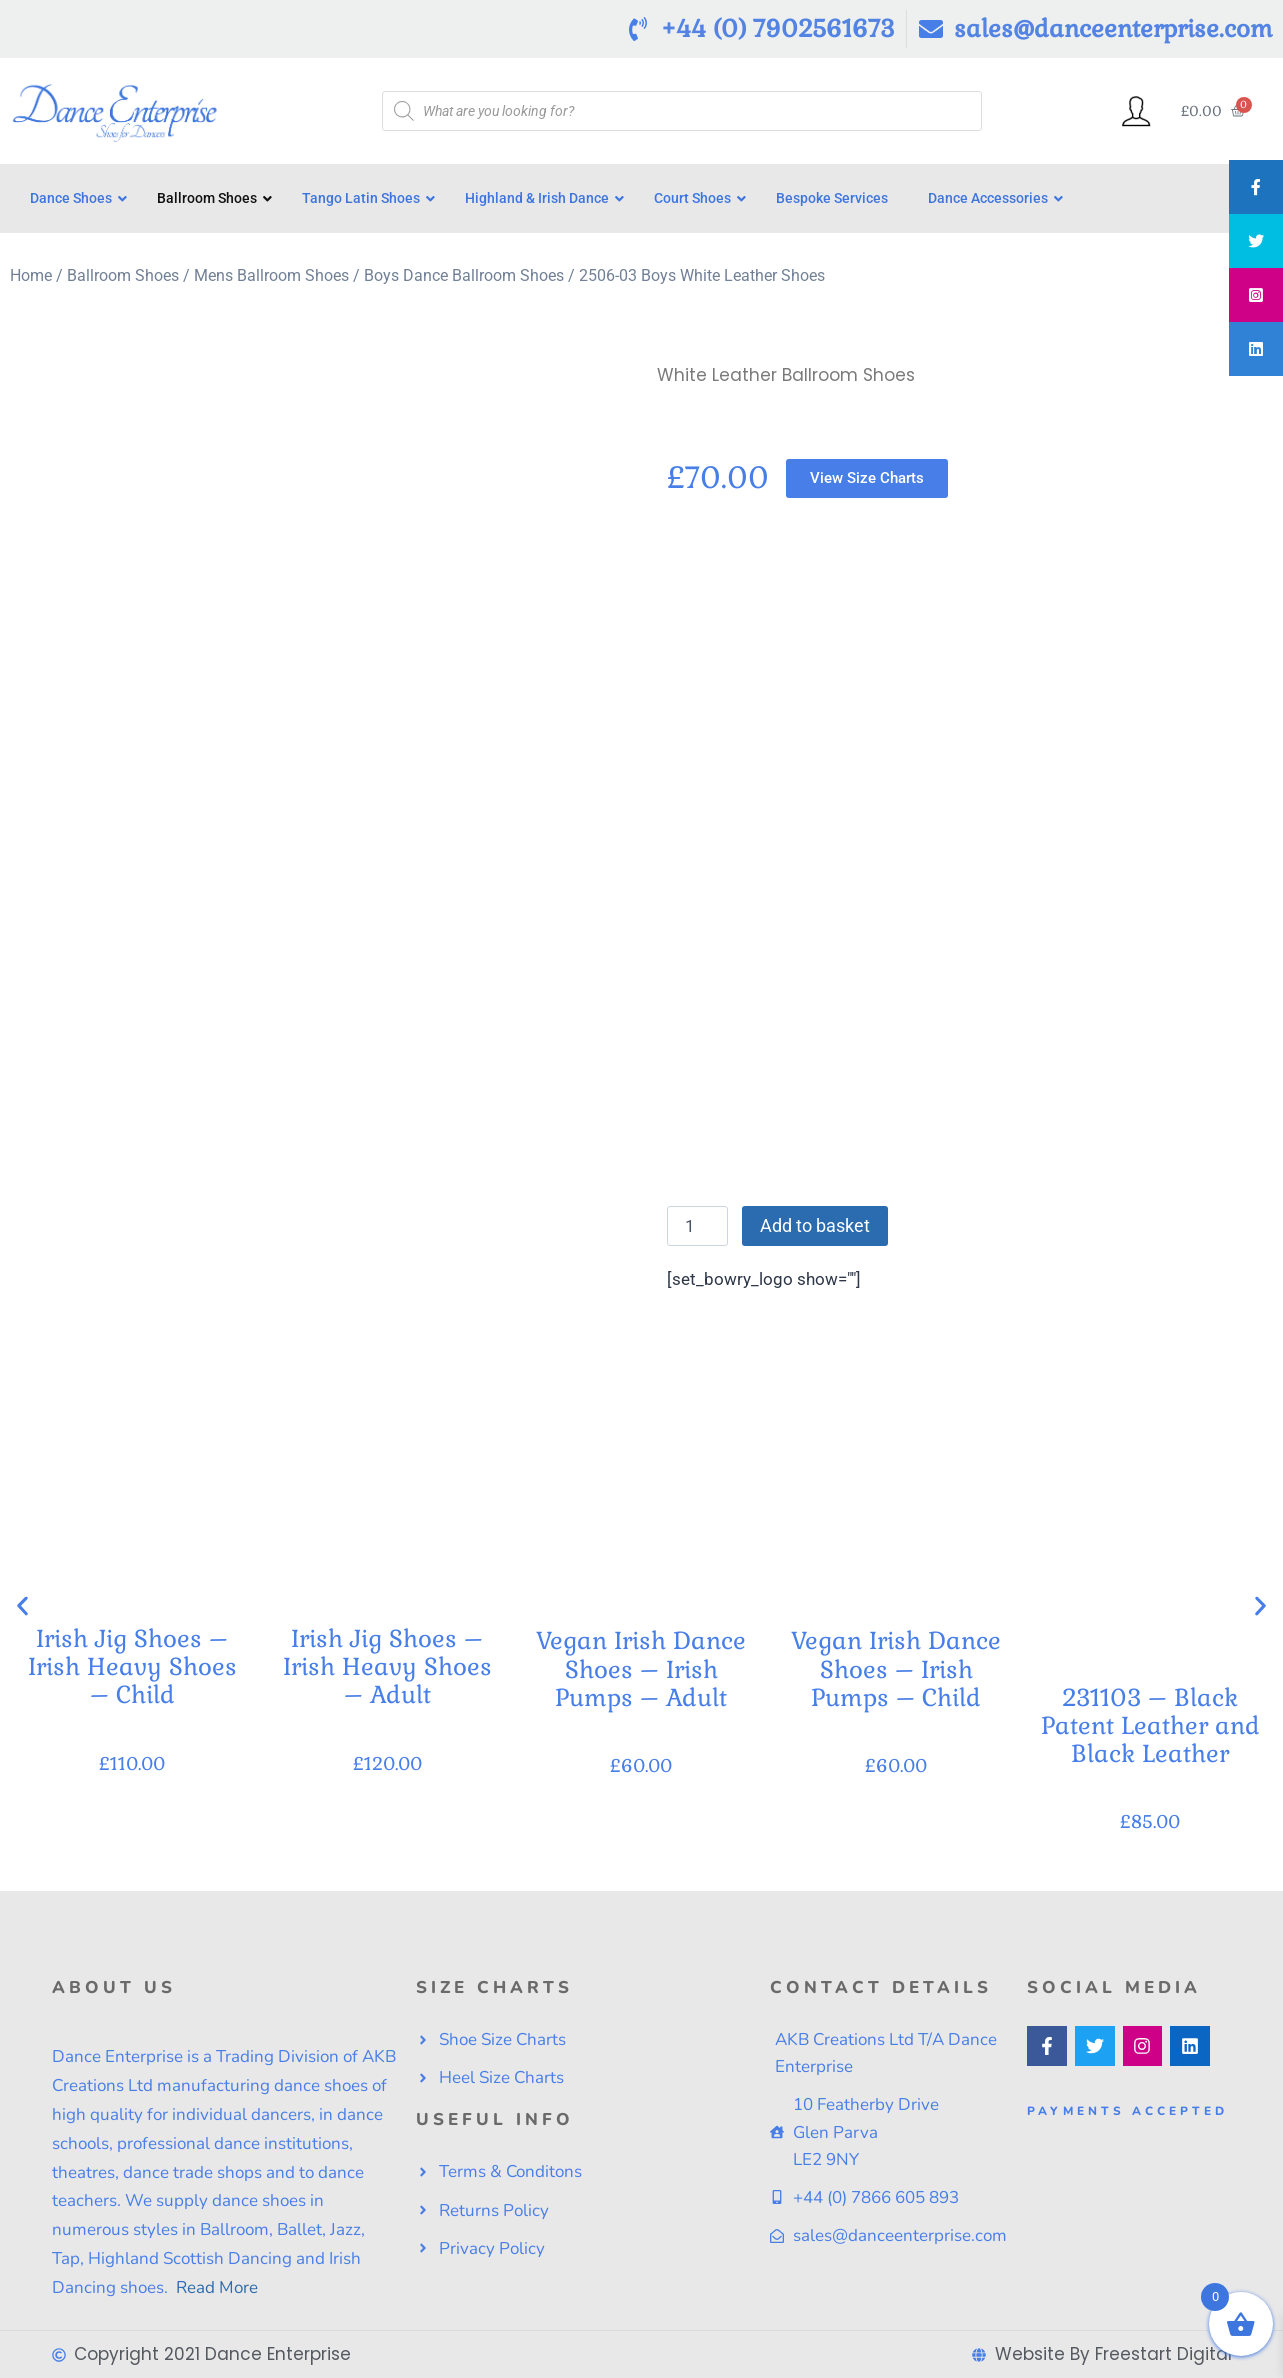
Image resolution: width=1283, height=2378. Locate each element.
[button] (22, 1605)
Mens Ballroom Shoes (271, 275)
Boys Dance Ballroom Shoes (464, 275)
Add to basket (815, 1225)
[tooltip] (1256, 187)
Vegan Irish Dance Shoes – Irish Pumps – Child (896, 1668)
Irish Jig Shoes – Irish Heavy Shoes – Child (132, 1666)
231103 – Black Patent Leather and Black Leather (1150, 1725)
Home (31, 275)
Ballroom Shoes (123, 275)
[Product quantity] (698, 1226)
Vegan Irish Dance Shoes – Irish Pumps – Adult (641, 1668)
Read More (215, 2287)
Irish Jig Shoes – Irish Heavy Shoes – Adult (386, 1666)
